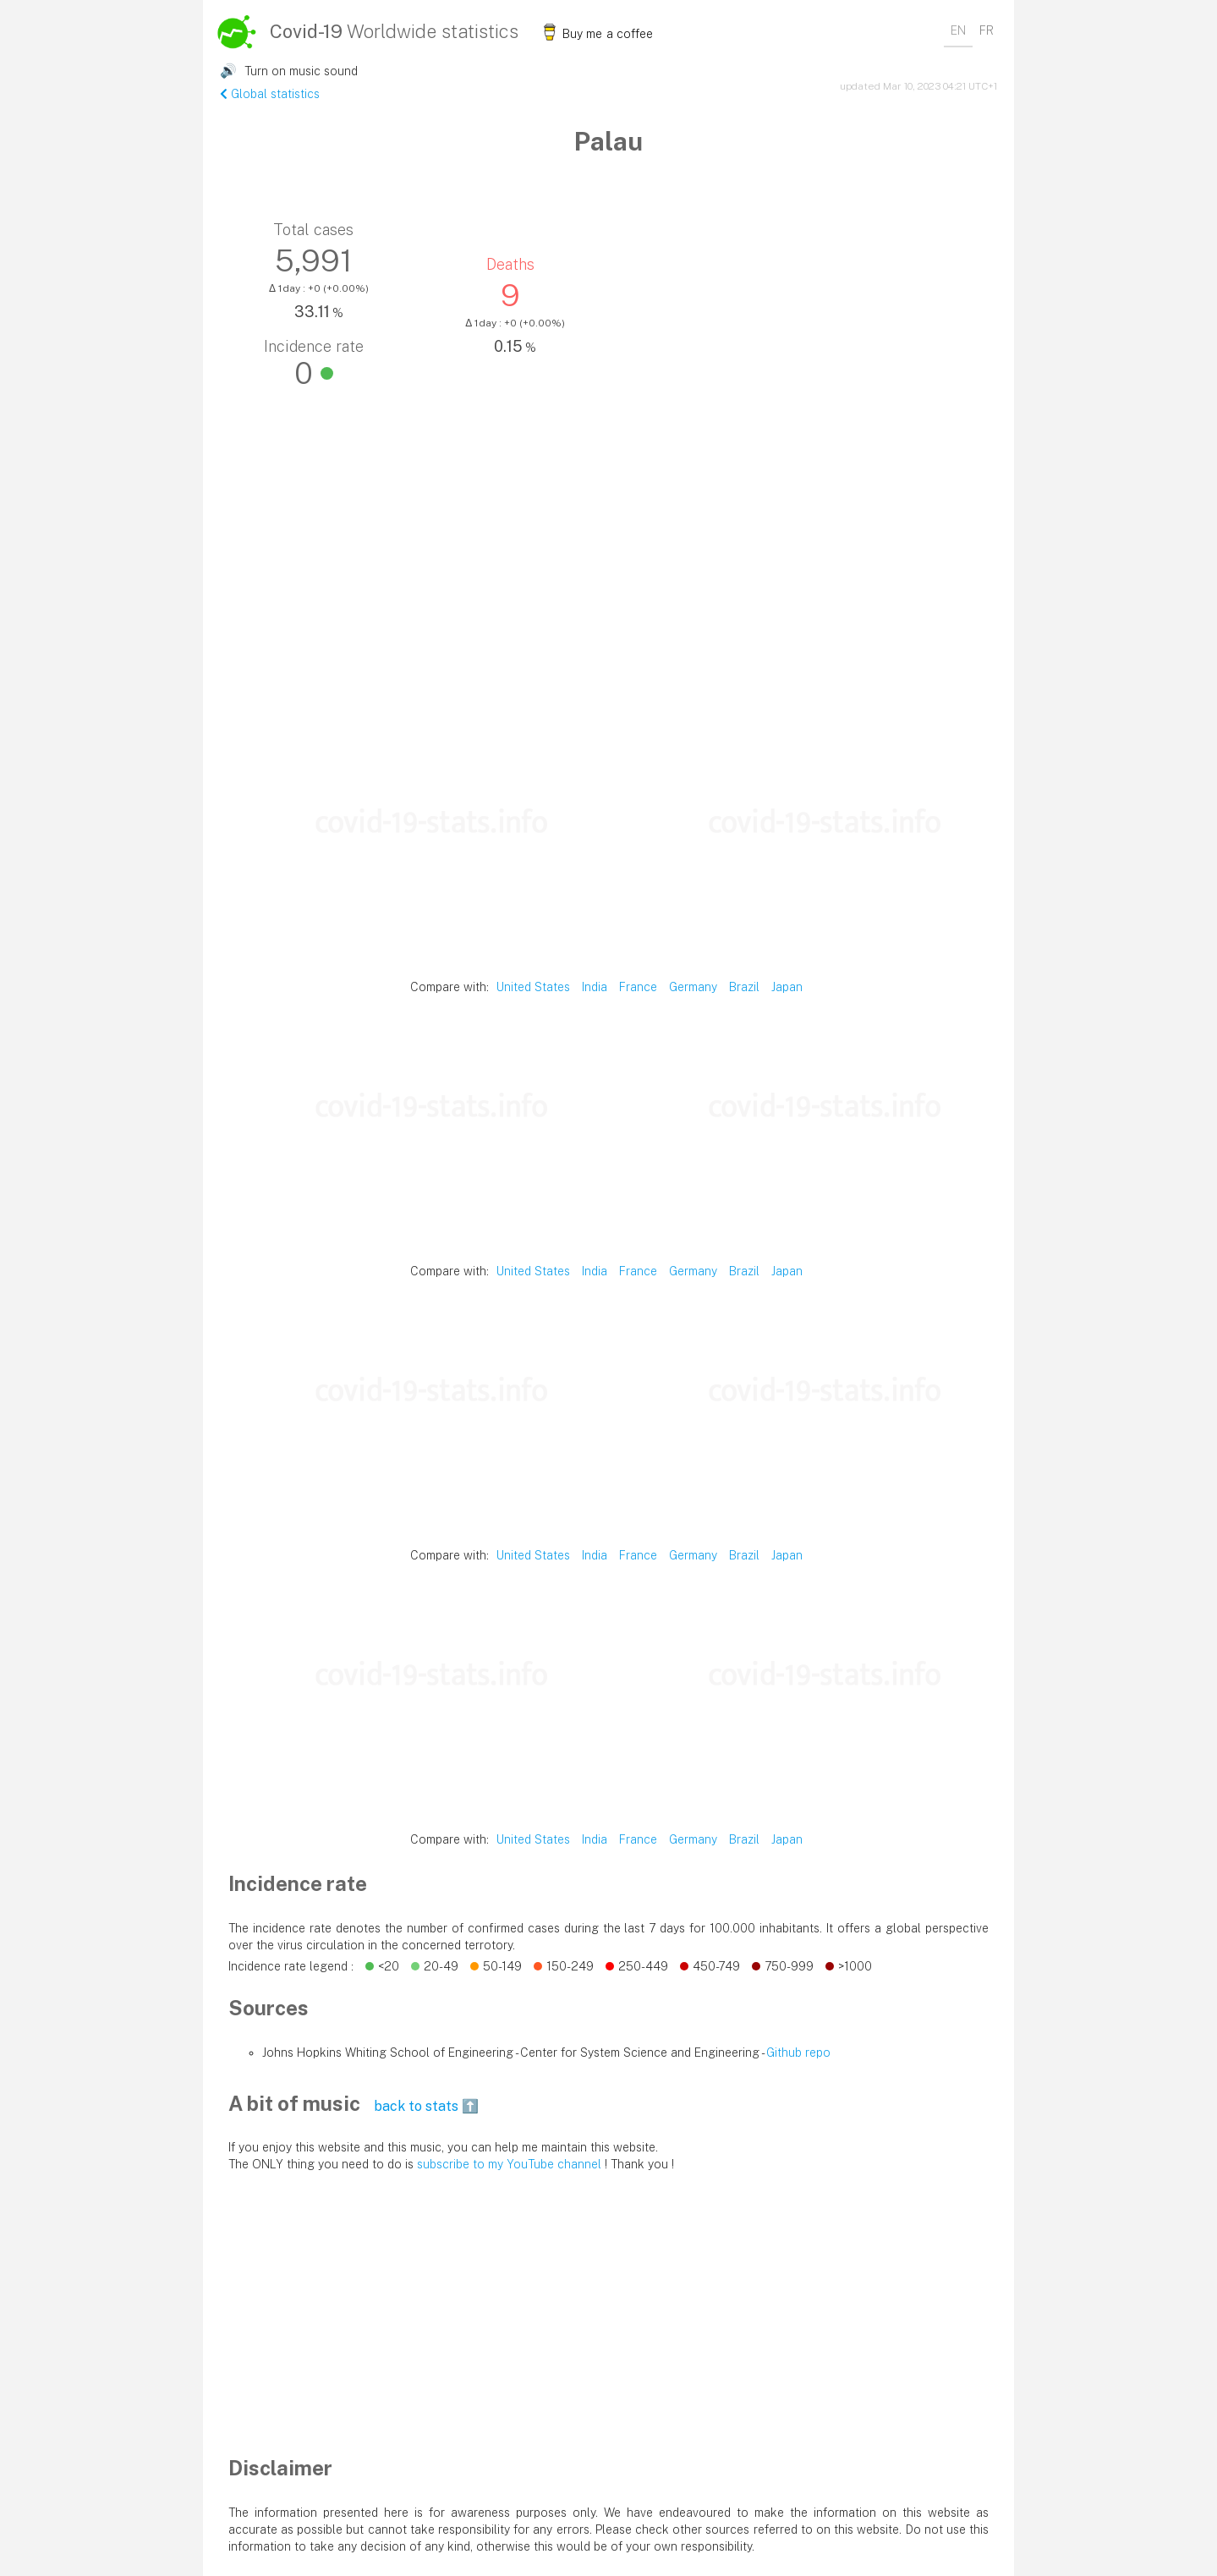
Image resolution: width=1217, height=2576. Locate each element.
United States (533, 987)
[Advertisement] (608, 599)
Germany (693, 987)
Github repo (798, 2052)
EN (958, 30)
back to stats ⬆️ (426, 2106)
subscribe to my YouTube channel (509, 2164)
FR (986, 30)
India (594, 987)
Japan (787, 987)
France (638, 987)
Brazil (744, 987)
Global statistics (270, 94)
